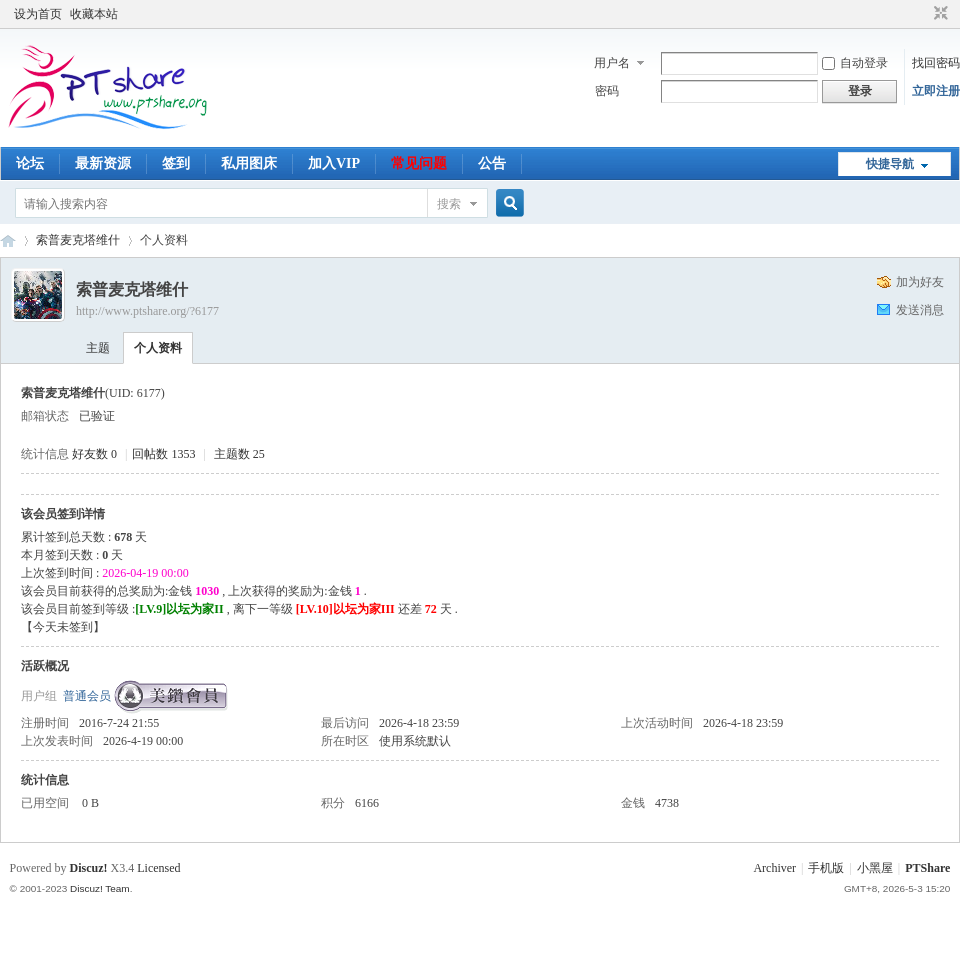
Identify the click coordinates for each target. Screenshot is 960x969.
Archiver (774, 868)
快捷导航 (890, 164)
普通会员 (87, 696)
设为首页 (38, 14)
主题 (98, 348)
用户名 (612, 63)
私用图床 (249, 163)
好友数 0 (94, 454)
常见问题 (419, 163)
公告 (492, 163)
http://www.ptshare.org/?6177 (147, 311)
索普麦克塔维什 (78, 240)
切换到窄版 (938, 14)
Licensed (158, 868)
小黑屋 (875, 868)
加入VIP (334, 163)
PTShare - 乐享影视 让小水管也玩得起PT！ (8, 240)
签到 (176, 163)
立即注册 (936, 91)
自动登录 (855, 63)
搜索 (449, 204)
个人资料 (158, 348)
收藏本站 (94, 14)
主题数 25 (239, 454)
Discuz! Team (100, 888)
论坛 (30, 163)
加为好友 (920, 282)
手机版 (826, 868)
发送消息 (920, 310)
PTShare (927, 868)
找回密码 (936, 63)
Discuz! (89, 868)
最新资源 (103, 163)
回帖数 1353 (163, 454)
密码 (607, 91)
